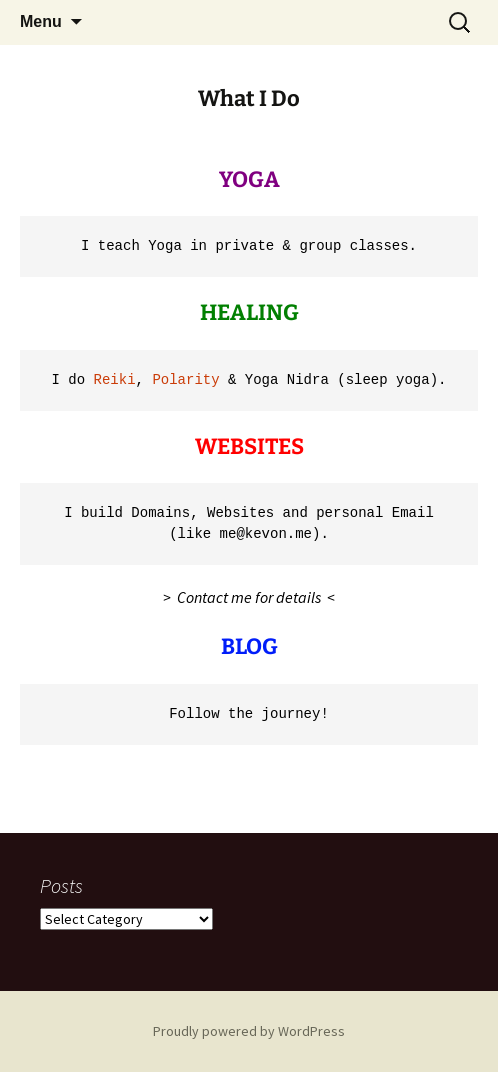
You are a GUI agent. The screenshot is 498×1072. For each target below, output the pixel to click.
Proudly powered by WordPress (249, 1031)
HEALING (249, 312)
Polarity (185, 380)
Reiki (115, 380)
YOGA (249, 179)
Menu (41, 21)
